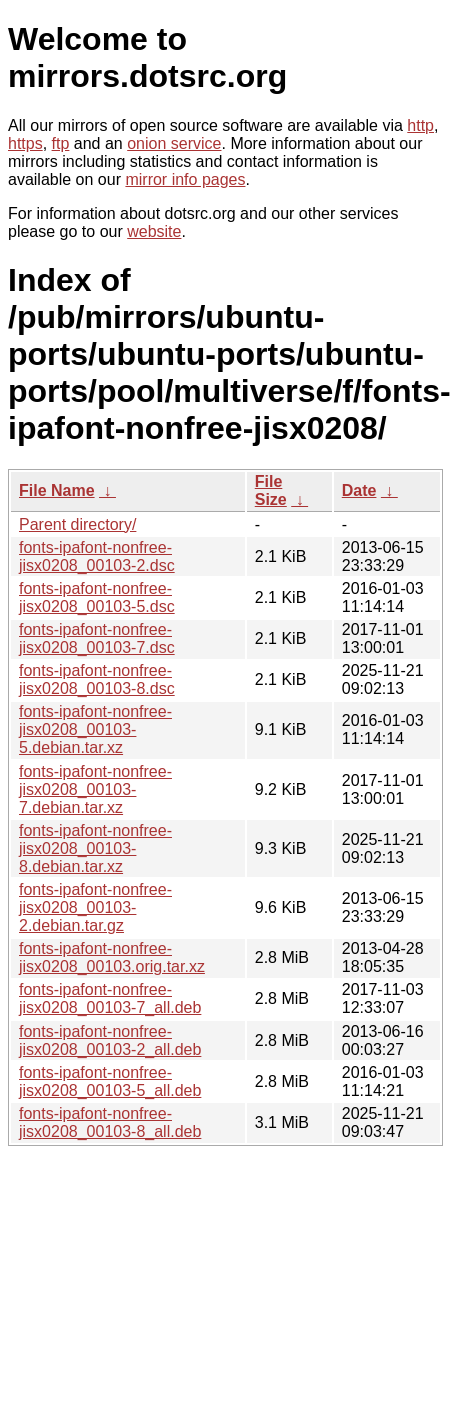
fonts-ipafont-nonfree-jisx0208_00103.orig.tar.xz (112, 957)
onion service (174, 143)
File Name (57, 490)
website (154, 231)
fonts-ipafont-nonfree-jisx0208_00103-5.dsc (97, 597)
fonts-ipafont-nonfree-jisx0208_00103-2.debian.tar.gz (95, 907)
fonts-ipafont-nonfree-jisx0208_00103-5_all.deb (110, 1081)
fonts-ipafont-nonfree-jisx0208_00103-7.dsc (97, 638)
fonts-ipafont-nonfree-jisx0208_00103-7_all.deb (110, 998)
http (420, 125)
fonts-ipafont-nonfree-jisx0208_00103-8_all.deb (110, 1122)
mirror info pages (185, 179)
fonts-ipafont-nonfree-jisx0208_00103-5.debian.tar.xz (95, 729)
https (25, 143)
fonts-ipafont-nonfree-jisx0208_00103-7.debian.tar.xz (95, 789)
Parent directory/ (77, 524)
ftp (61, 143)
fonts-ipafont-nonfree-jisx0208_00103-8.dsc (97, 679)
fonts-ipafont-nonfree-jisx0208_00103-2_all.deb (110, 1040)
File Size (271, 490)
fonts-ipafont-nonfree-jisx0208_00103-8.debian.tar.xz (95, 848)
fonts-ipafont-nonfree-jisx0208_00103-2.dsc (97, 556)
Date (359, 490)
